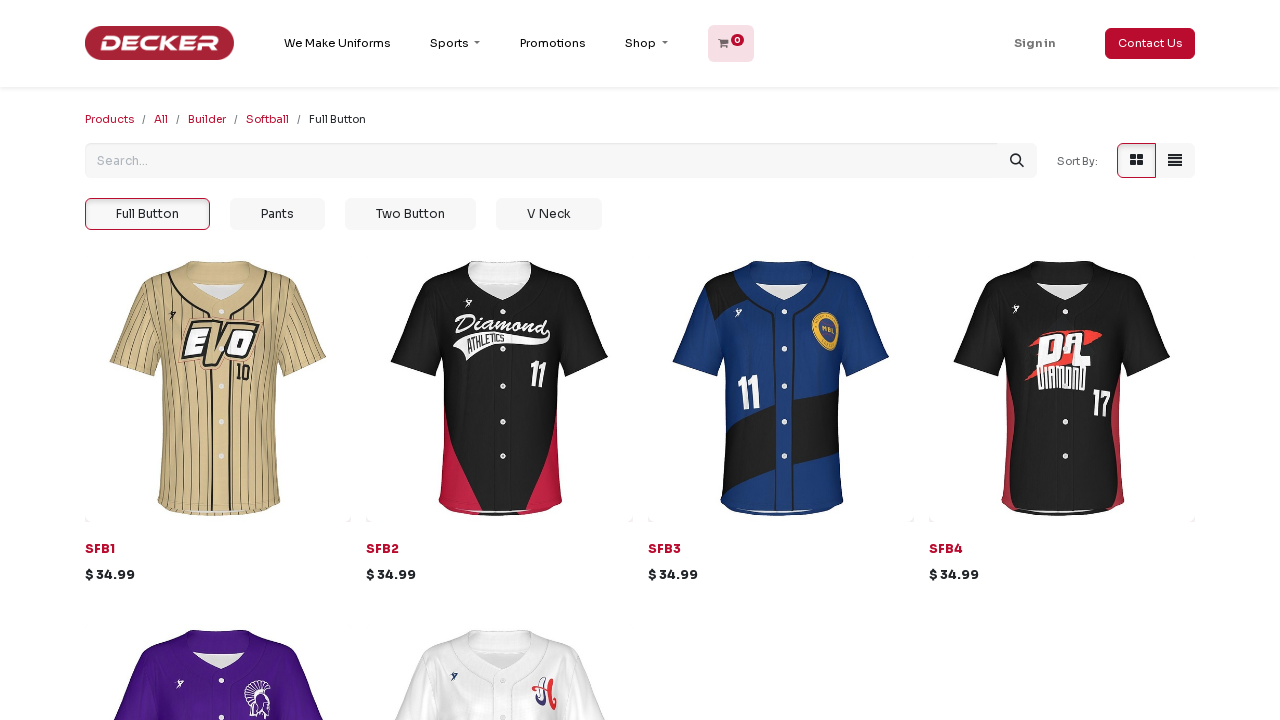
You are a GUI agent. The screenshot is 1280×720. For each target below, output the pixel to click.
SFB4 (946, 548)
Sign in (1034, 43)
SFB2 (382, 548)
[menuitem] (337, 43)
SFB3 (664, 548)
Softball (267, 119)
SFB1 (100, 548)
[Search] (1017, 160)
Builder (207, 119)
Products (109, 119)
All (161, 119)
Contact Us (1150, 43)
